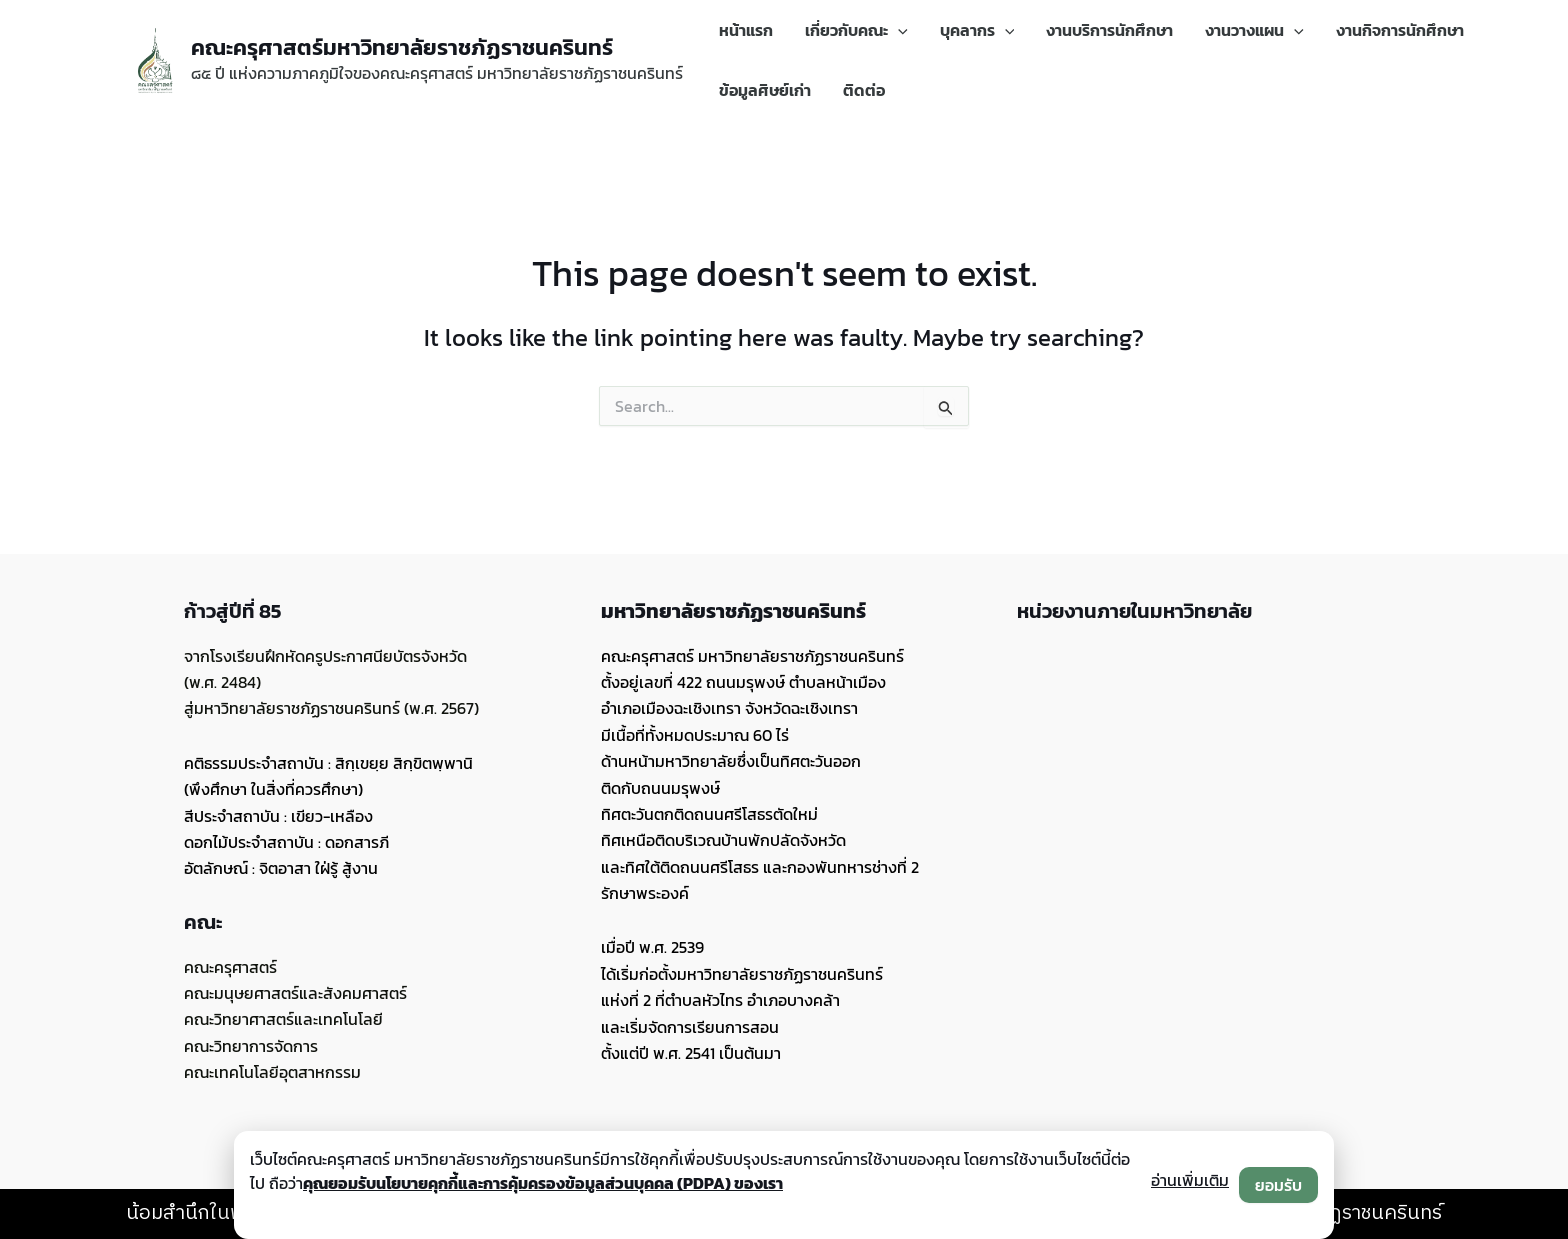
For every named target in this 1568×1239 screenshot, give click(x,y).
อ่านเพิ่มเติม (1190, 1180)
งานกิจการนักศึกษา (1400, 30)
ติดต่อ (864, 90)
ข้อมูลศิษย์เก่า (765, 90)
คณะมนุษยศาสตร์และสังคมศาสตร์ (295, 993)
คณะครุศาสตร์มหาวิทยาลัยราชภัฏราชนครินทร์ (402, 47)
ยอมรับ (1278, 1185)
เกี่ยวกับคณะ (856, 30)
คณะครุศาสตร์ (230, 967)
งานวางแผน (1254, 30)
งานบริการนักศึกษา (1109, 30)
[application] (898, 30)
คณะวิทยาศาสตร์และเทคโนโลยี (283, 1019)
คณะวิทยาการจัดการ (251, 1046)
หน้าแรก (746, 30)
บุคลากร (977, 30)
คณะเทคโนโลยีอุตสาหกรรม (272, 1072)
